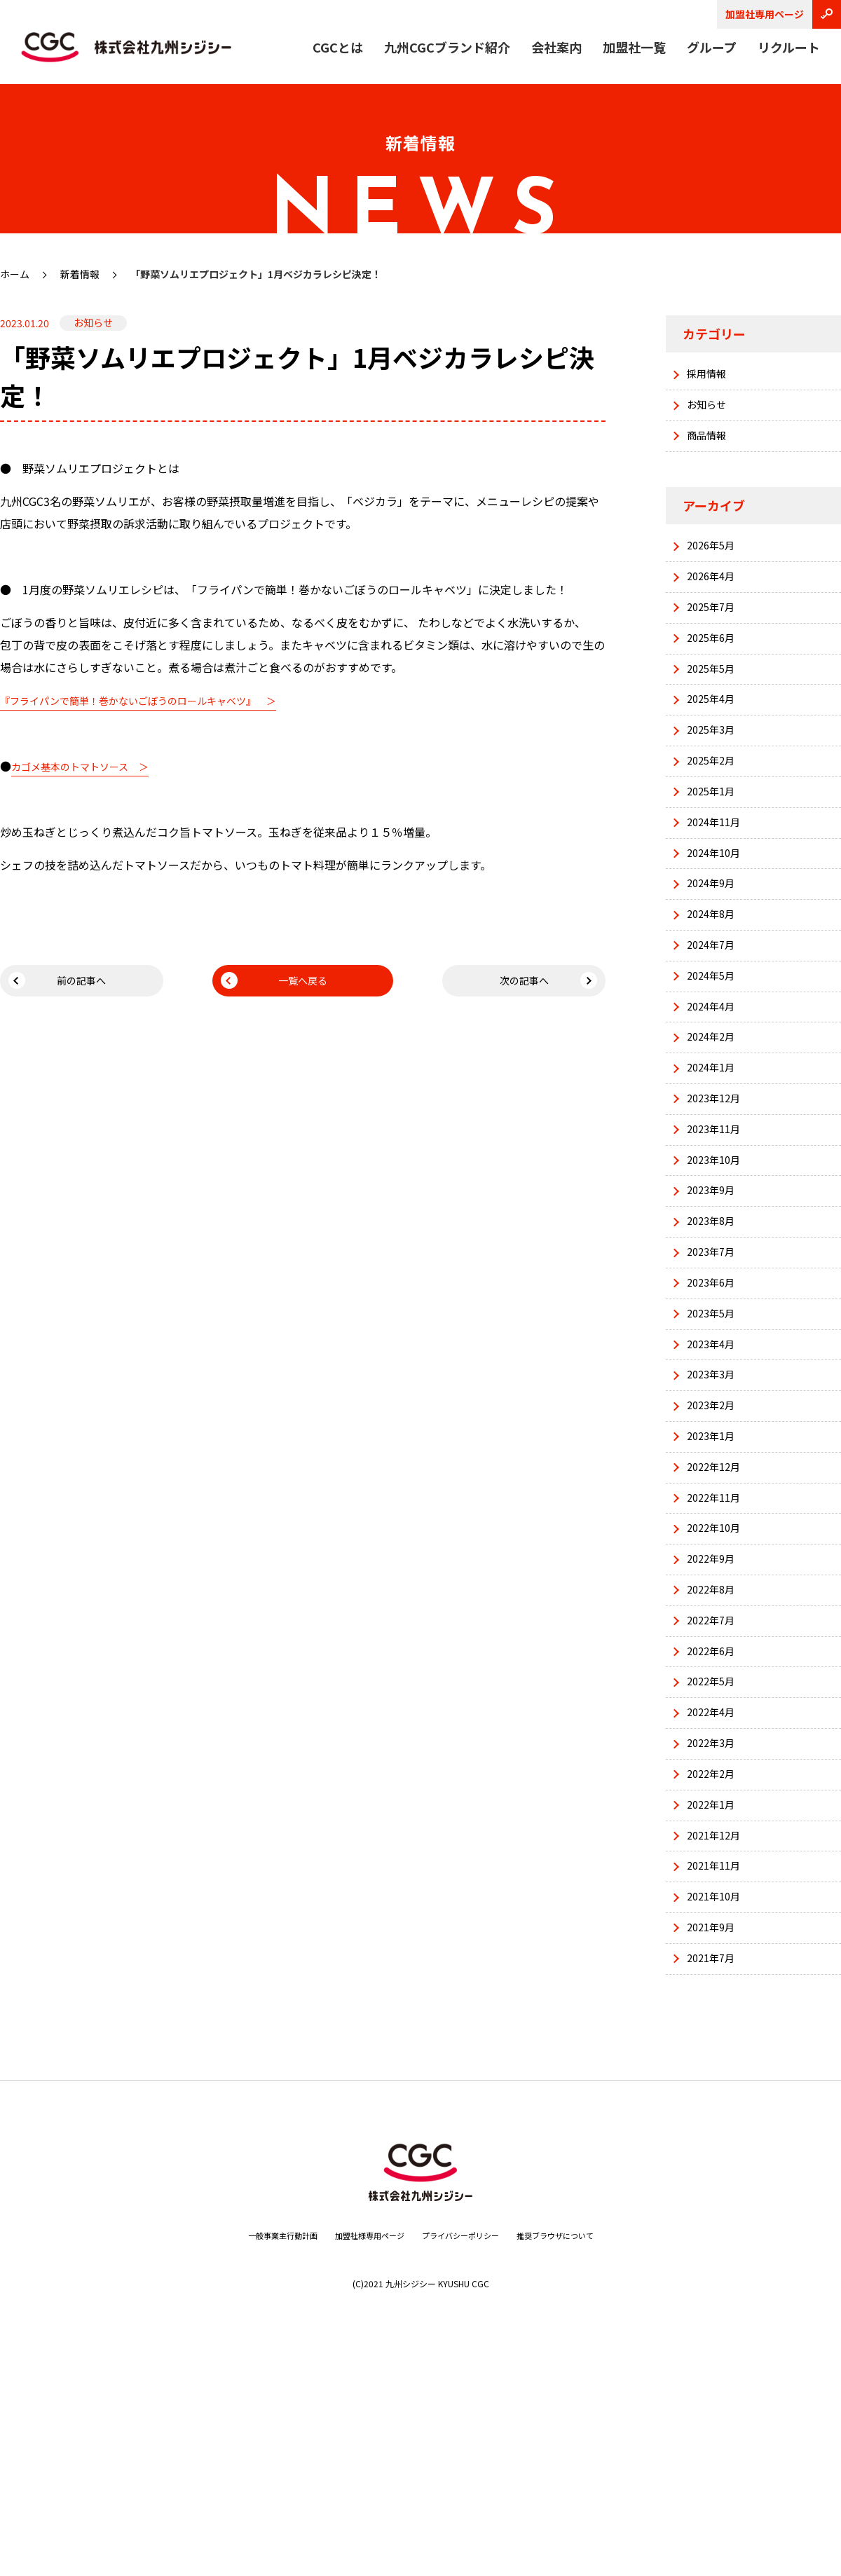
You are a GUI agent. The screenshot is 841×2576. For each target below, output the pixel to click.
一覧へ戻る (303, 983)
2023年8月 (715, 1335)
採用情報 (710, 375)
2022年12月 (718, 1616)
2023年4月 (715, 1475)
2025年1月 (715, 842)
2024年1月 (715, 1159)
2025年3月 (715, 772)
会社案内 (556, 47)
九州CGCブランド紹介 (447, 47)
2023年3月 (715, 1510)
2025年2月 (715, 807)
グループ (712, 47)
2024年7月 (715, 1018)
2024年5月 (715, 1053)
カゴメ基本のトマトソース (78, 766)
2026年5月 (715, 561)
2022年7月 (715, 1791)
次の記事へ (538, 983)
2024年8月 (715, 983)
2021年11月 (718, 2073)
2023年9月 (715, 1299)
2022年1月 (715, 2002)
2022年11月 (718, 1651)
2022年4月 (715, 1897)
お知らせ (710, 411)
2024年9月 (715, 948)
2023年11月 (718, 1229)
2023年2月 (715, 1545)
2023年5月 (715, 1440)
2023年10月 (718, 1264)
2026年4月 (715, 596)
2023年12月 (718, 1194)
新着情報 (80, 274)
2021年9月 (715, 2143)
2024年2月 (715, 1124)
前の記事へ (69, 983)
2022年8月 (715, 1756)
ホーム (14, 274)
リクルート (789, 47)
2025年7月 (715, 631)
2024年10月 (718, 912)
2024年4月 (715, 1088)
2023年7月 (715, 1370)
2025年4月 (715, 736)
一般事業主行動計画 (252, 2458)
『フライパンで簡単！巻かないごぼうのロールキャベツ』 (146, 700)
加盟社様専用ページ (358, 2458)
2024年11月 (718, 877)
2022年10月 (718, 1686)
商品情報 (710, 446)
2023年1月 (715, 1581)
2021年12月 (718, 2037)
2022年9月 (715, 1721)
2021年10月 (718, 2108)
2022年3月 (715, 1932)
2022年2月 (715, 1967)
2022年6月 (715, 1826)
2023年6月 (715, 1405)
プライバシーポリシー (469, 2458)
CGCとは (338, 47)
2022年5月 (715, 1862)
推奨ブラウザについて (584, 2458)
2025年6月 (715, 666)
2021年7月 (715, 2178)
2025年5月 (715, 701)
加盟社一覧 (634, 47)
